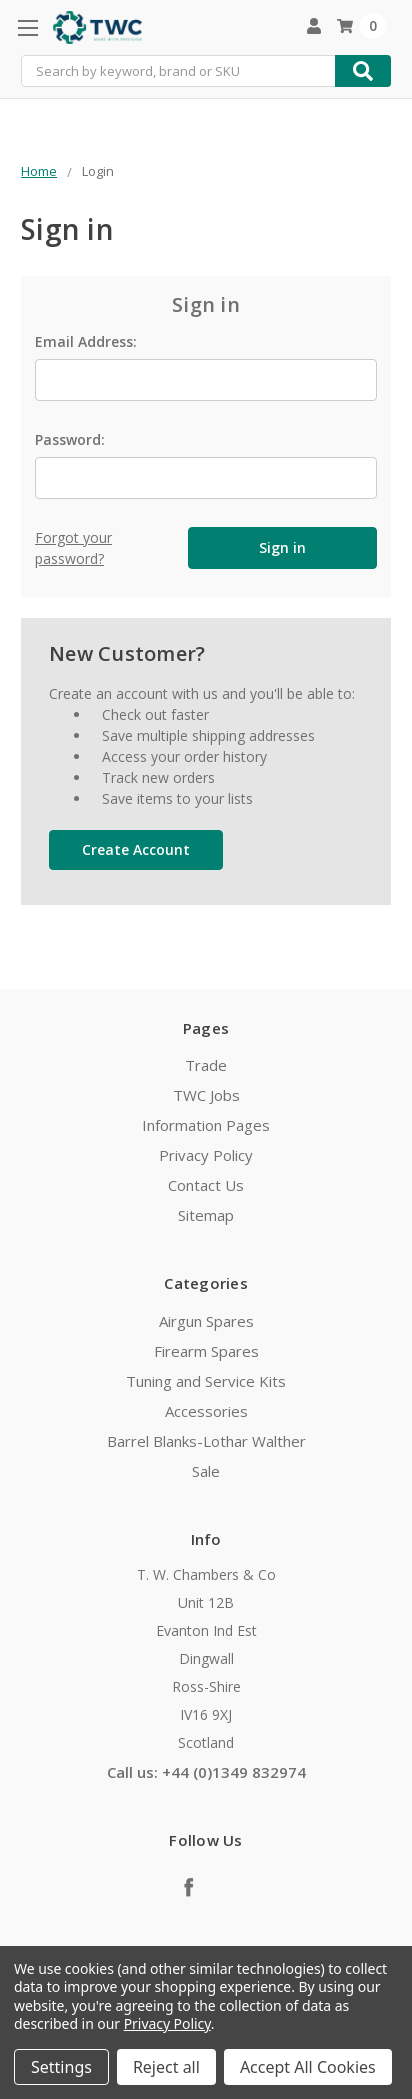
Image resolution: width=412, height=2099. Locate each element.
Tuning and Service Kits (206, 1381)
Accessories (206, 1411)
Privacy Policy (206, 1155)
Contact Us (206, 1185)
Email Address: (86, 341)
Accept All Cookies (308, 2067)
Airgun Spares (206, 1321)
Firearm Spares (206, 1351)
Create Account (136, 849)
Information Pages (206, 1125)
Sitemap (206, 1215)
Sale (206, 1471)
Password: (70, 439)
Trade (206, 1065)
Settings (61, 2067)
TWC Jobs (206, 1095)
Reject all (166, 2067)
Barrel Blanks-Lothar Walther (206, 1441)
